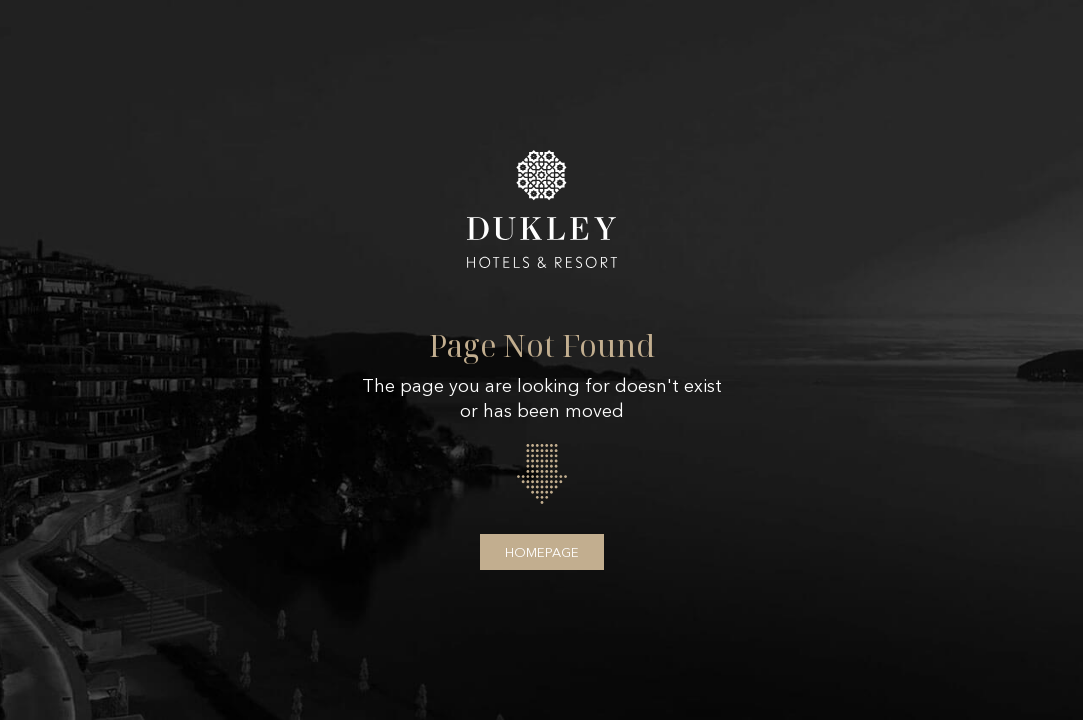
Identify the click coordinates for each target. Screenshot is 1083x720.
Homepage (542, 552)
